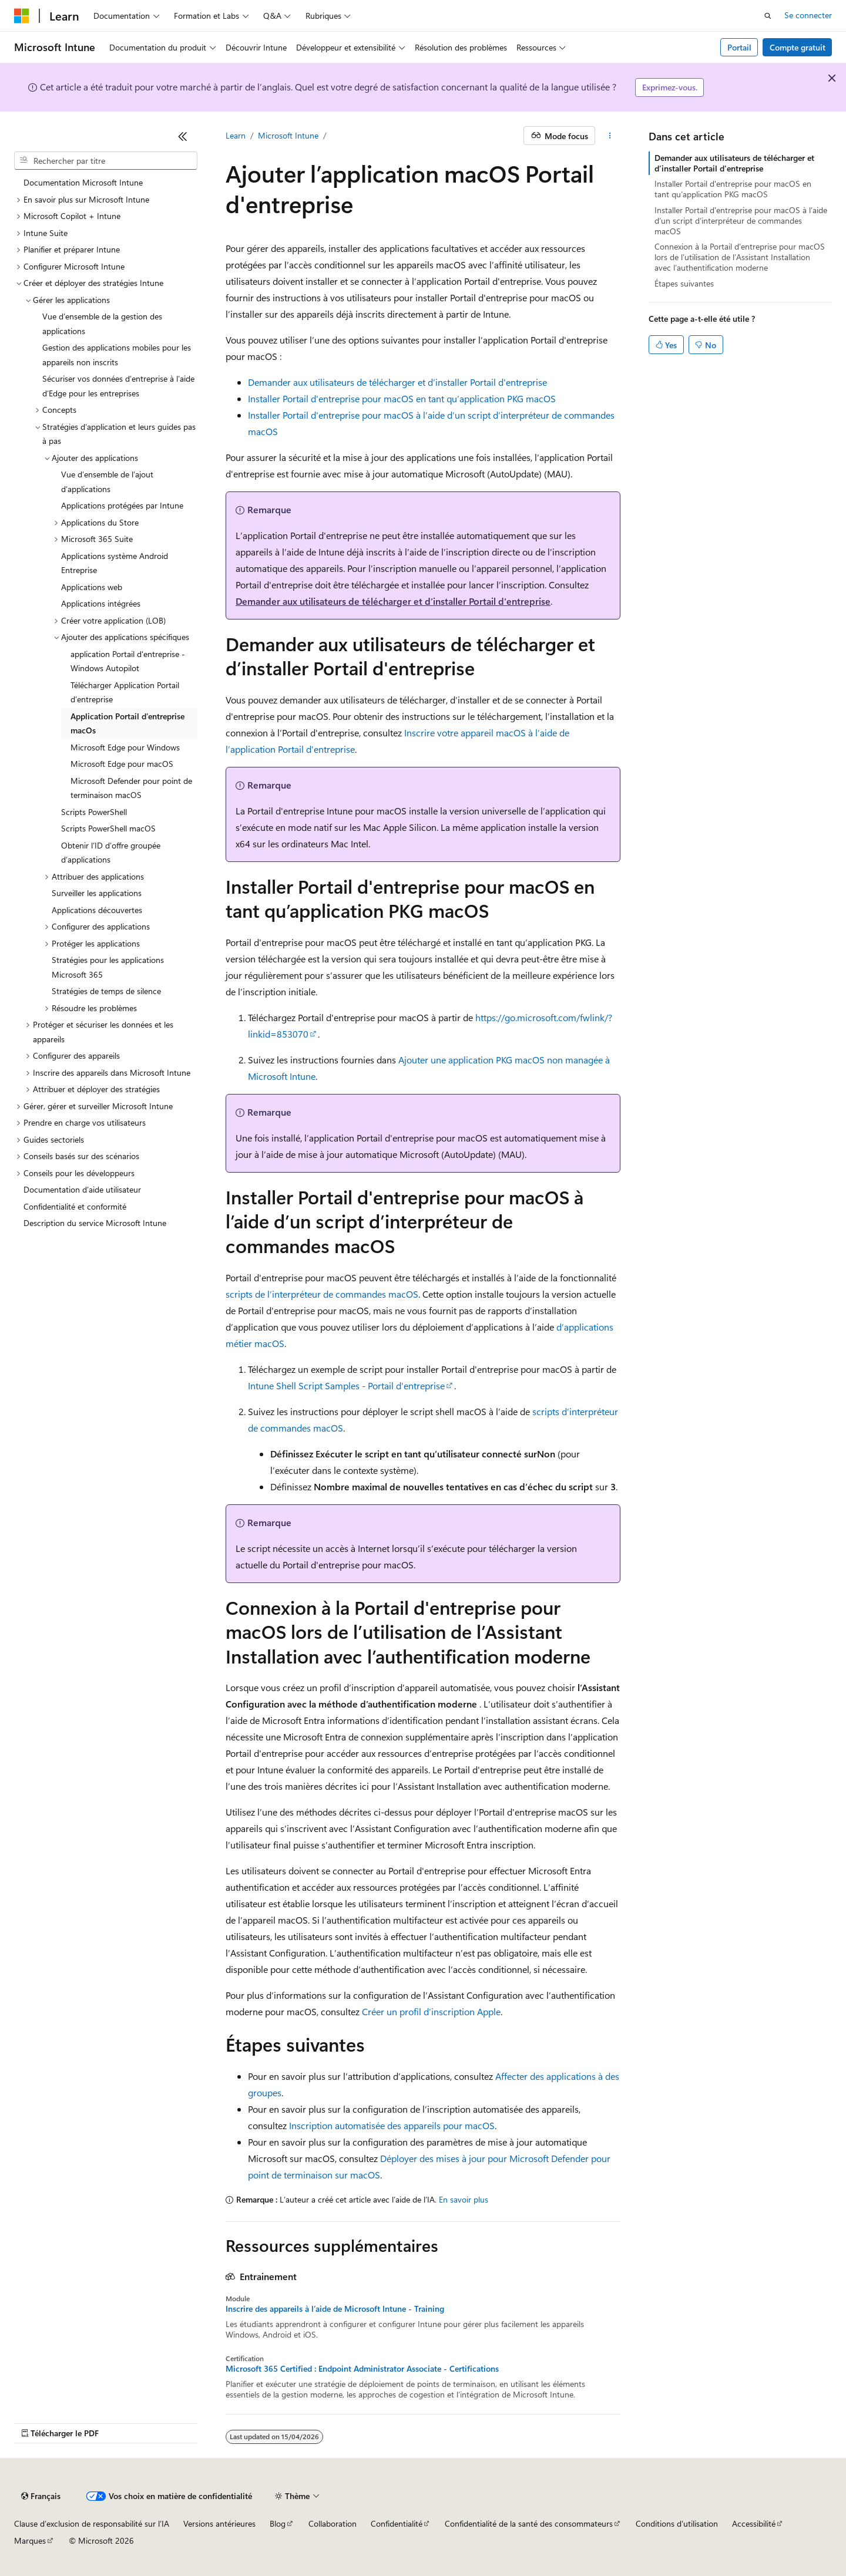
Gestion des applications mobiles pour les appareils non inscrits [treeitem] (116, 355)
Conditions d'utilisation (677, 2523)
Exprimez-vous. (669, 87)
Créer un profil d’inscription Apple (431, 2011)
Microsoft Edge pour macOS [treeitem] (121, 763)
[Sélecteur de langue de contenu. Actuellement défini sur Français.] (41, 2496)
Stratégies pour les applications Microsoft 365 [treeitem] (108, 967)
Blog (278, 2523)
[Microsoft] (21, 15)
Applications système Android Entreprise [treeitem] (114, 563)
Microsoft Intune (288, 135)
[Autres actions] (610, 135)
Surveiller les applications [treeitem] (97, 892)
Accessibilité (754, 2523)
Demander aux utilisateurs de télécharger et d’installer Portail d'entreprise (397, 382)
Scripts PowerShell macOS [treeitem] (108, 828)
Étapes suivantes (684, 283)
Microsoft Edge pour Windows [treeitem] (125, 747)
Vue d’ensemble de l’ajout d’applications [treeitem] (107, 481)
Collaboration (332, 2523)
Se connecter (808, 15)
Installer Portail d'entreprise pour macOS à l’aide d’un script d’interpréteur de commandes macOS (740, 220)
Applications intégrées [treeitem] (100, 603)
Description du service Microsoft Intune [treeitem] (95, 1222)
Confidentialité (396, 2523)
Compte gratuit (797, 47)
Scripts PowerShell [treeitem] (94, 811)
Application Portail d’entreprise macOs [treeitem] (127, 723)
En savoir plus (463, 2199)
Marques (30, 2540)
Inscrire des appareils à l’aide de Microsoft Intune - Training (335, 2309)
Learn (236, 135)
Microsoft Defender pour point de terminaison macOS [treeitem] (131, 788)
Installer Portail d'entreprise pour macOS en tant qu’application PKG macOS (402, 398)
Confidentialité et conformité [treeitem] (75, 1206)
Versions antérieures (219, 2523)
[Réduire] (182, 136)
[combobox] (105, 160)
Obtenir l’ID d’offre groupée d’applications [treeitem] (110, 853)
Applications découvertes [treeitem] (97, 909)
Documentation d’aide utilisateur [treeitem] (82, 1189)
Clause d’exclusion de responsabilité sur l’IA (91, 2523)
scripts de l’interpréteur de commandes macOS (322, 1294)
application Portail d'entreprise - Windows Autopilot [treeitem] (127, 661)
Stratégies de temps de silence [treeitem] (106, 990)
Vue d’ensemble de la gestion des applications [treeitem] (102, 323)
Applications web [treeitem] (91, 586)
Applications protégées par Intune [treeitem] (122, 505)
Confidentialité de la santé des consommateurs (529, 2523)
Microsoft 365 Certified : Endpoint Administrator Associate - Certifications (362, 2368)
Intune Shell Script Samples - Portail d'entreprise (346, 1385)
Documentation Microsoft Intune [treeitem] (83, 182)
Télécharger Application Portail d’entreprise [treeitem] (124, 692)
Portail (739, 47)
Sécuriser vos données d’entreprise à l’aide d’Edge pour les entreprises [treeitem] (118, 386)
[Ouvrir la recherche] (768, 15)
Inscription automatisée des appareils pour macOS (392, 2125)
